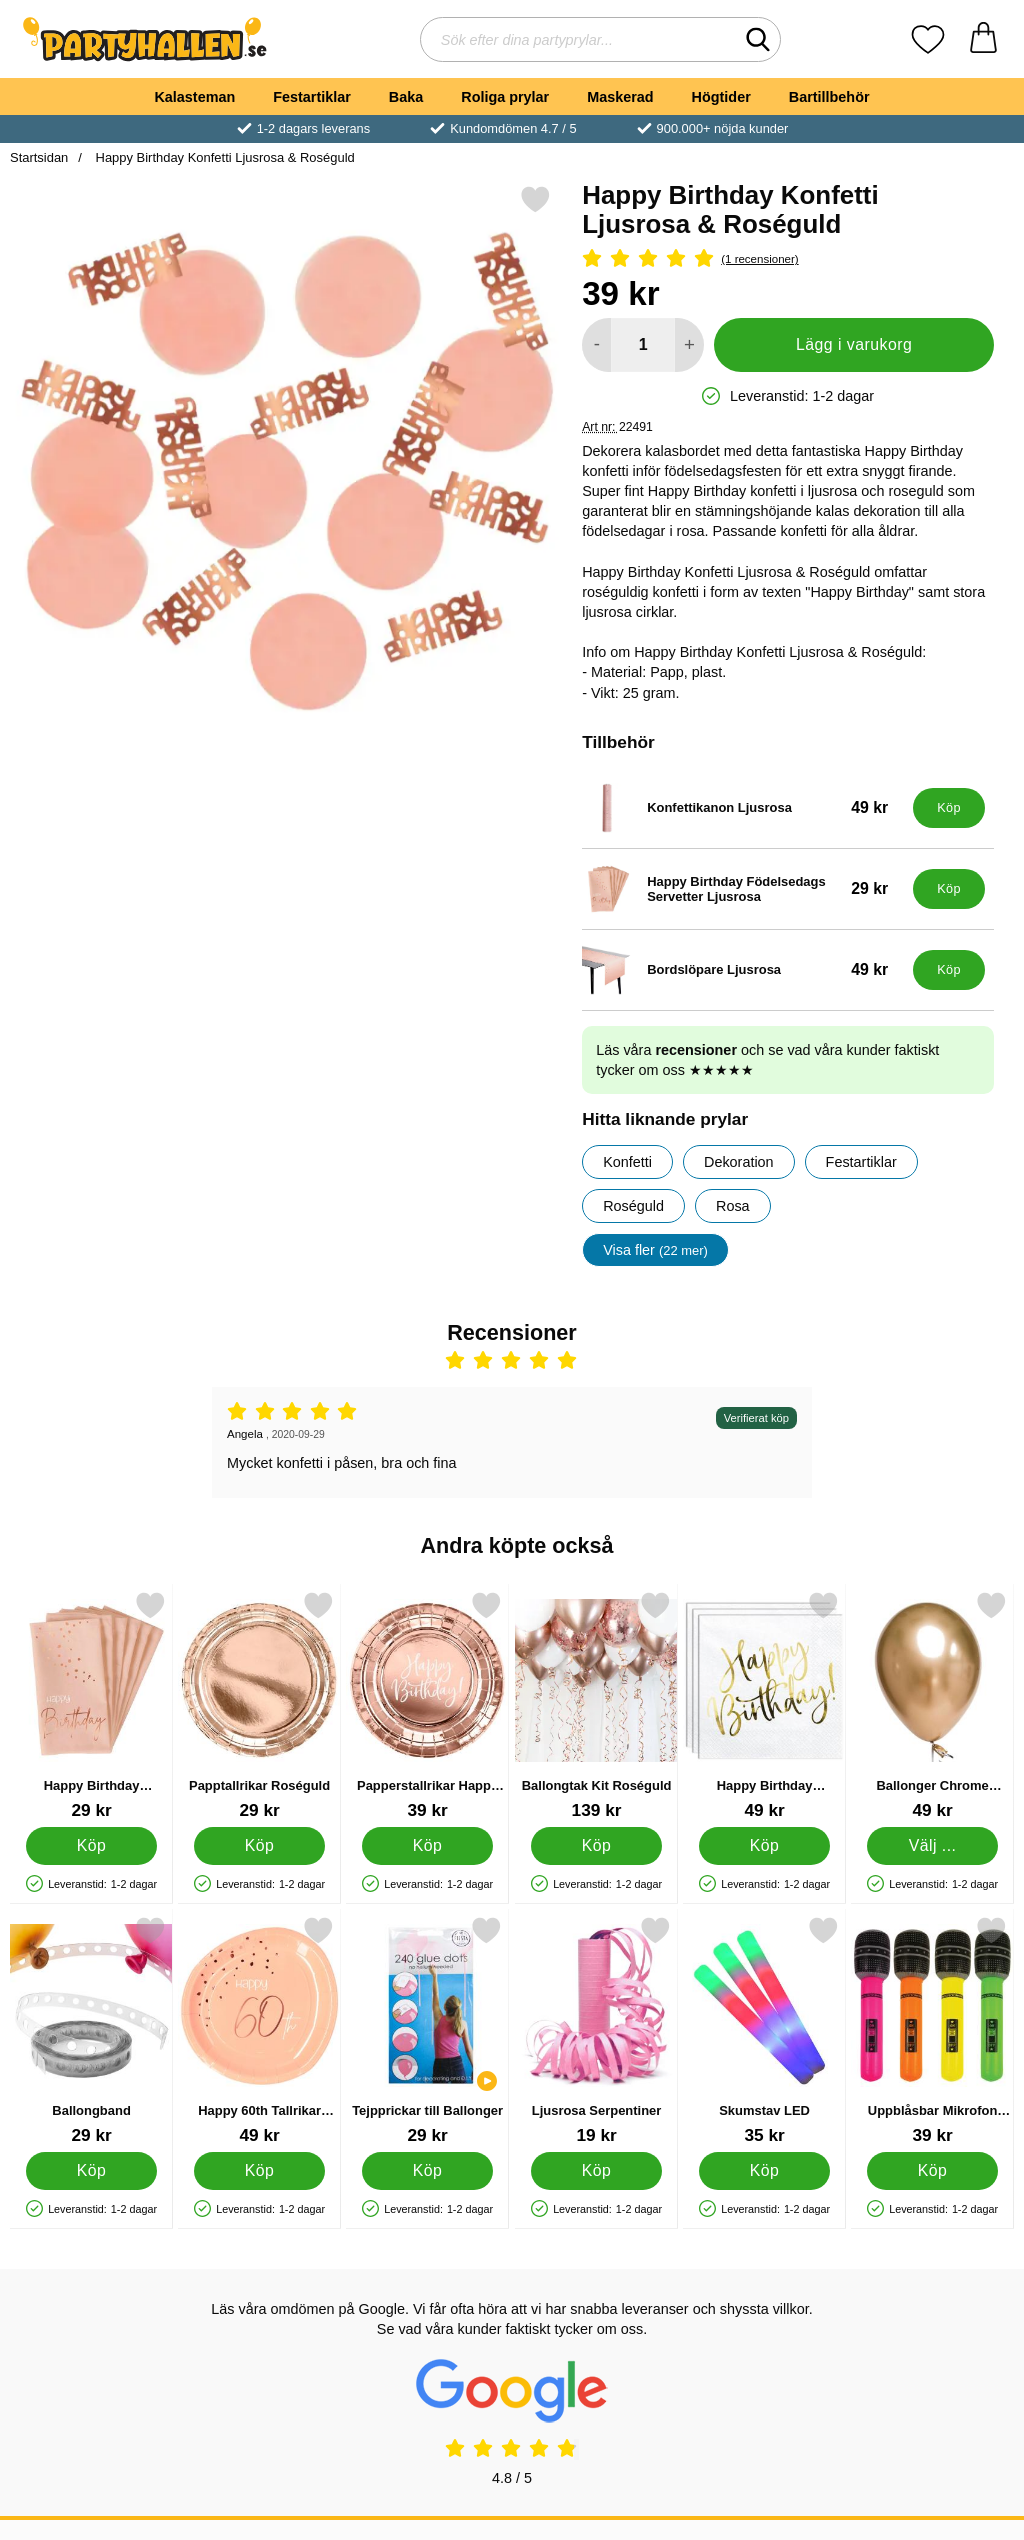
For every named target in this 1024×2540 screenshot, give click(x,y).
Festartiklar (312, 97)
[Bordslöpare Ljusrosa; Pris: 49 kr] (743, 970)
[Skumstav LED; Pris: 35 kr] (764, 2030)
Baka (406, 97)
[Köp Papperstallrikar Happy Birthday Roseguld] (428, 1846)
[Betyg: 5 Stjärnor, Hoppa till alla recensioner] (788, 259)
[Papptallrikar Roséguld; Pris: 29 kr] (259, 1705)
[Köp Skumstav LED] (764, 2171)
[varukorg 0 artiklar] (983, 39)
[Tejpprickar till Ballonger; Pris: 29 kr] (427, 2030)
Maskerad (620, 97)
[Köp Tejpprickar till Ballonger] (428, 2171)
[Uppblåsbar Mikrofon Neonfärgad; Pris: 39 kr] (932, 2030)
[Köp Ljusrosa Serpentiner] (596, 2171)
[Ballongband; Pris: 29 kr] (91, 2030)
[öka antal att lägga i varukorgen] (689, 345)
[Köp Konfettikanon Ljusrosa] (949, 808)
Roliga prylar (505, 97)
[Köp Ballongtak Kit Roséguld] (596, 1846)
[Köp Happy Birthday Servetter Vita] (764, 1846)
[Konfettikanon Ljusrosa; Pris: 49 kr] (743, 808)
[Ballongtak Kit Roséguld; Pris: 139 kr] (596, 1705)
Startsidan (39, 157)
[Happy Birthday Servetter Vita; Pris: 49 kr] (764, 1705)
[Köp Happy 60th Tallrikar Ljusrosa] (259, 2171)
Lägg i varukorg (854, 344)
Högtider (721, 97)
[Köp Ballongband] (91, 2171)
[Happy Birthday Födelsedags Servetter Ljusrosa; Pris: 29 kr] (743, 889)
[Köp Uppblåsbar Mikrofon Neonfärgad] (932, 2171)
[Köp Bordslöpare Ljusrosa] (949, 970)
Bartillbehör (829, 97)
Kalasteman (194, 97)
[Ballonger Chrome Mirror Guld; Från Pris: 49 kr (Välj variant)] (932, 1705)
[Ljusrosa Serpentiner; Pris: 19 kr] (596, 2030)
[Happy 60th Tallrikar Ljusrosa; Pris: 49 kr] (259, 2030)
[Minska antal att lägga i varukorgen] (596, 345)
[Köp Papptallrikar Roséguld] (259, 1846)
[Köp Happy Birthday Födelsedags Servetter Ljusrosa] (949, 889)
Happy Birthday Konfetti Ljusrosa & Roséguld (223, 157)
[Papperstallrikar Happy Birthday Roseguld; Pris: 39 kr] (427, 1705)
